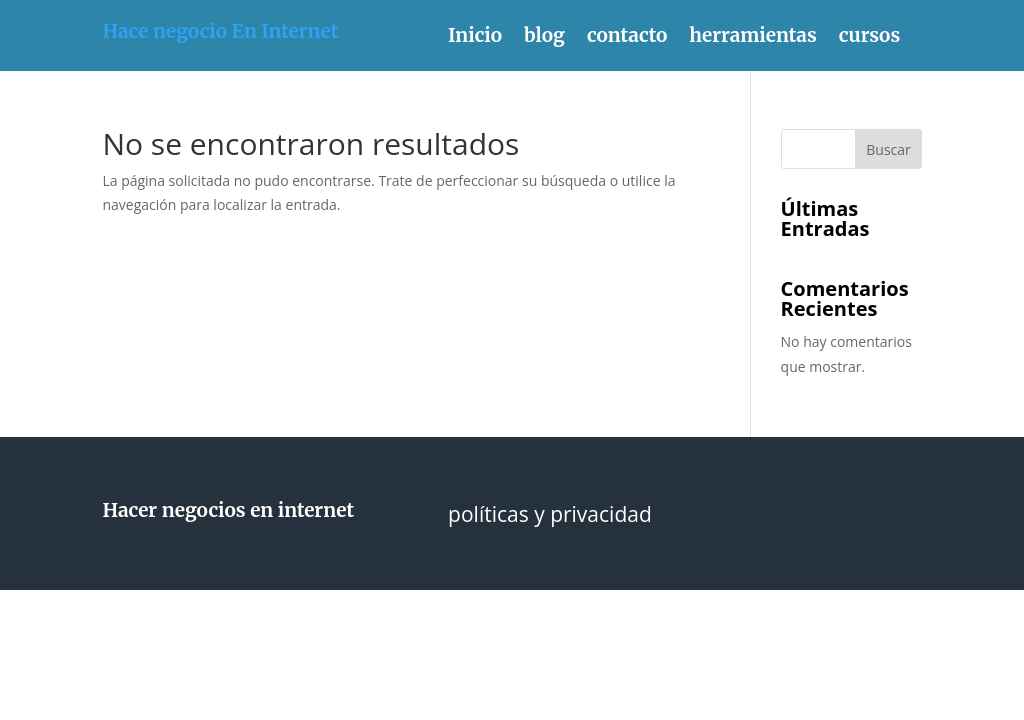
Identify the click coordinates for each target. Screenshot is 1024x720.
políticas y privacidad (550, 517)
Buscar (888, 149)
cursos (869, 37)
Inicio (475, 37)
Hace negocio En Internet (220, 31)
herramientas (753, 37)
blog (544, 37)
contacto (627, 37)
